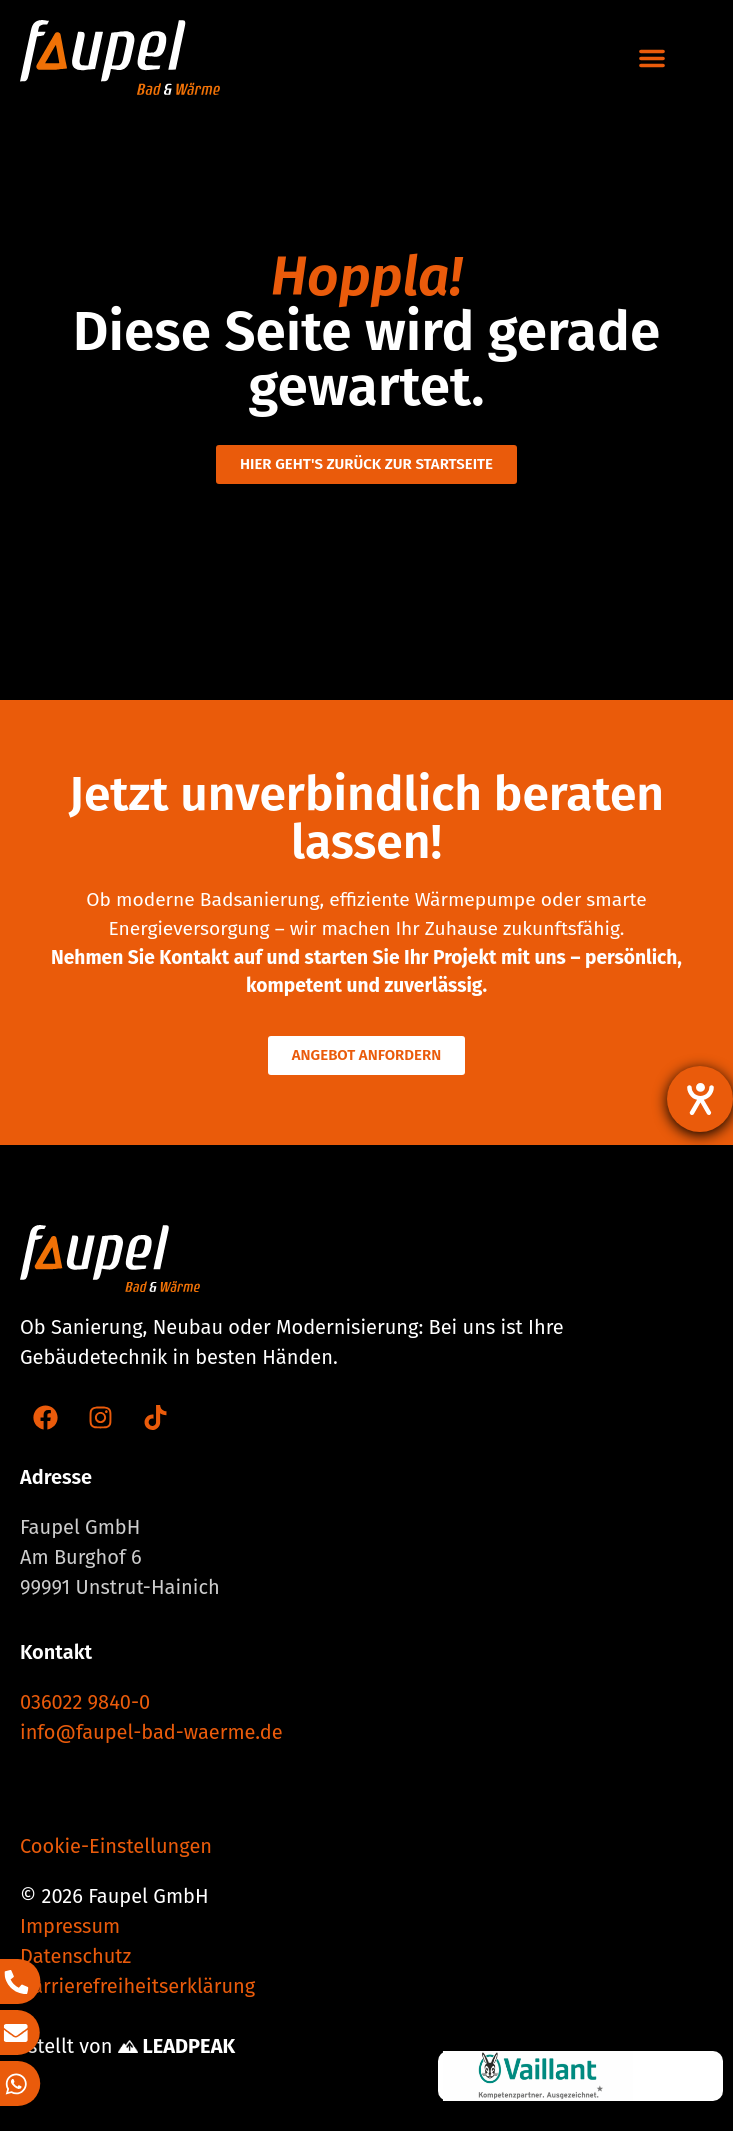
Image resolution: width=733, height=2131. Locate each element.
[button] (652, 58)
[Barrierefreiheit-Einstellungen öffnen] (700, 1099)
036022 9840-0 (85, 1702)
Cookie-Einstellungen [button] (116, 1846)
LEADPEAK (176, 2046)
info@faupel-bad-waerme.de (151, 1732)
